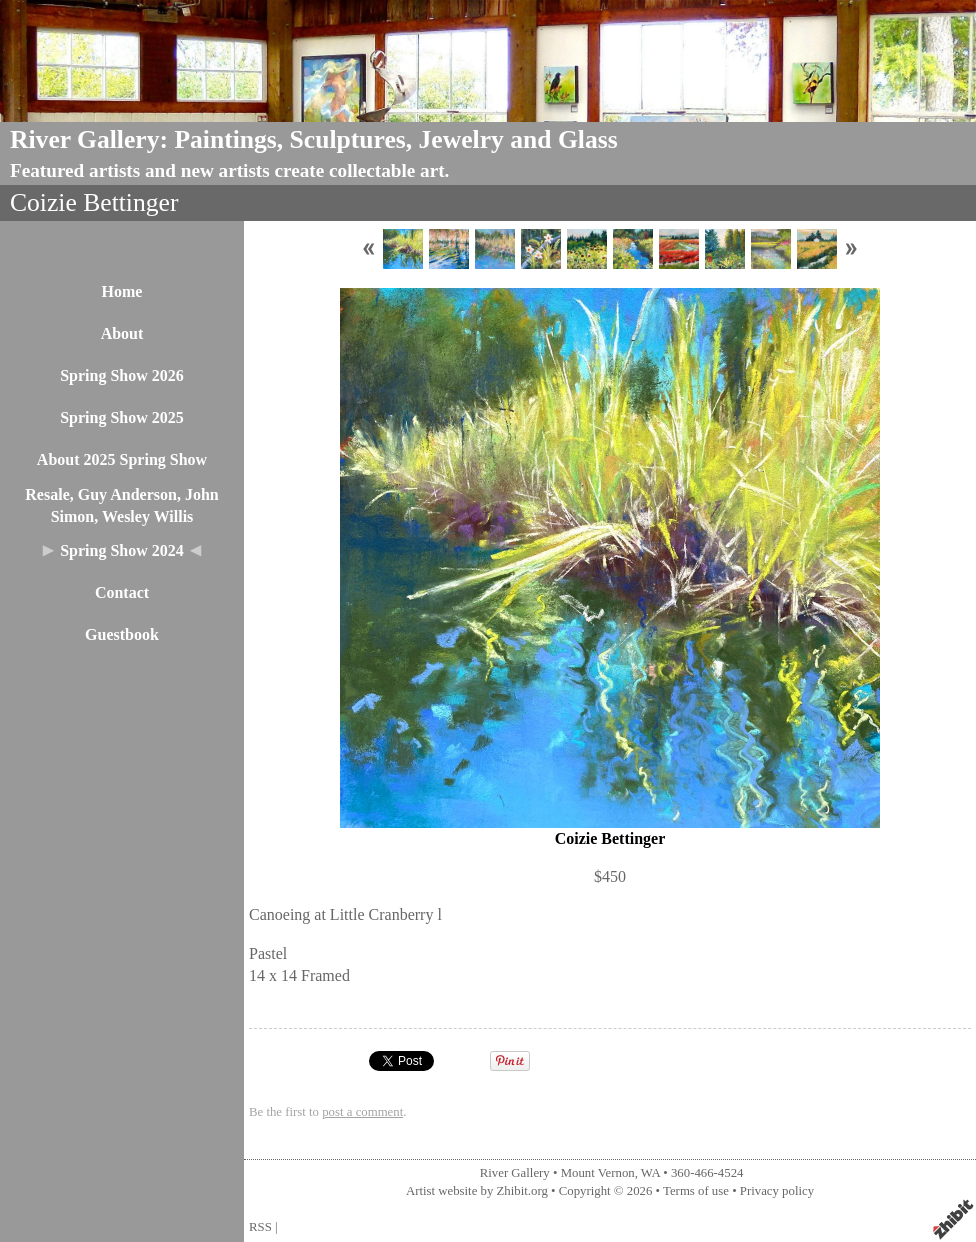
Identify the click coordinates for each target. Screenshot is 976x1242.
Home (122, 291)
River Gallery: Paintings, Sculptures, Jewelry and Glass (314, 139)
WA (650, 1173)
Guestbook (122, 634)
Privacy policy (777, 1191)
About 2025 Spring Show (122, 459)
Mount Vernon (598, 1173)
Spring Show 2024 (122, 550)
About (122, 333)
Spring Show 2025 (122, 417)
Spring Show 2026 (122, 375)
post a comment (362, 1112)
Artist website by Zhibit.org (477, 1191)
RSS (260, 1227)
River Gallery (515, 1173)
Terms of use (696, 1191)
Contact (122, 592)
